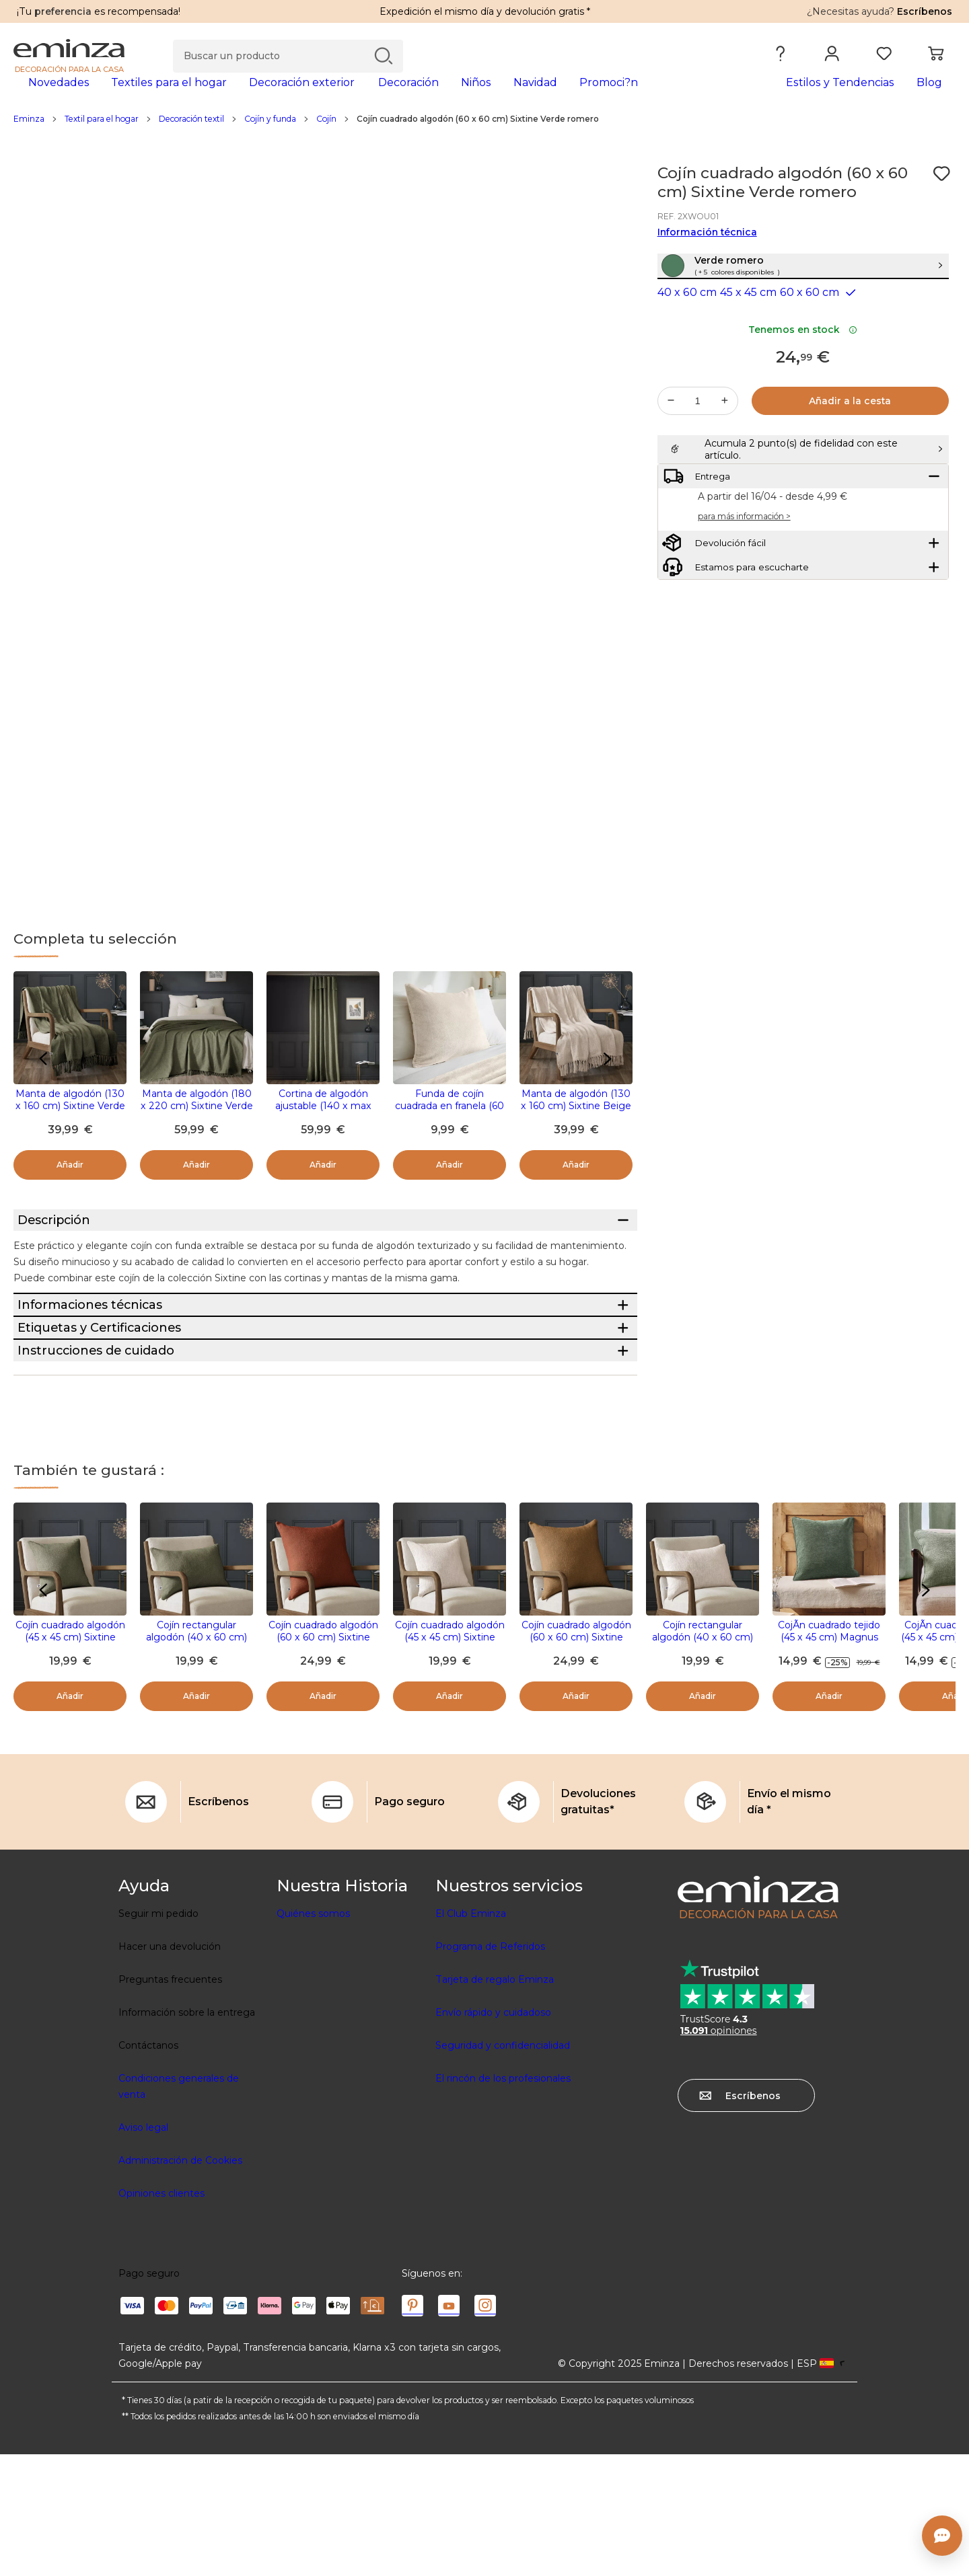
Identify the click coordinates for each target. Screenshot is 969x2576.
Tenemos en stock (802, 380)
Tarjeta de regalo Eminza (494, 2101)
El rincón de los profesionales (503, 2200)
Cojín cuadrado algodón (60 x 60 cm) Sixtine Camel (576, 1759)
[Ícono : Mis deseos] (941, 195)
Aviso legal (143, 2249)
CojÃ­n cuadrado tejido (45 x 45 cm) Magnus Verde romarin (829, 1759)
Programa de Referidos (490, 2068)
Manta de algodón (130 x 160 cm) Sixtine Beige (576, 1121)
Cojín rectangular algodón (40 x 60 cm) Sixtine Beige (702, 1759)
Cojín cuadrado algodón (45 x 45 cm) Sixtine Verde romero (70, 1759)
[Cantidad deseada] (698, 451)
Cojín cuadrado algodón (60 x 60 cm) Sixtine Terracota (323, 1759)
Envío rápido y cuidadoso (493, 2134)
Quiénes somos (313, 2035)
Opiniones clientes (161, 2315)
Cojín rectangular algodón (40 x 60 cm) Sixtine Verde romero (196, 1759)
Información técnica (707, 254)
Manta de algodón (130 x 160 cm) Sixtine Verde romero (70, 1127)
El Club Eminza (470, 2035)
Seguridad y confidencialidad (502, 2167)
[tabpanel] (368, 95)
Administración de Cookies (180, 2282)
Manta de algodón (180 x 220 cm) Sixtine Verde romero (197, 1127)
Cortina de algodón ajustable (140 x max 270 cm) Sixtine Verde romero (323, 1133)
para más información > (744, 600)
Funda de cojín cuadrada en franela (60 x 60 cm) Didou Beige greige (449, 1133)
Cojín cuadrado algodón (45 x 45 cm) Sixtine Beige (450, 1759)
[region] (484, 140)
